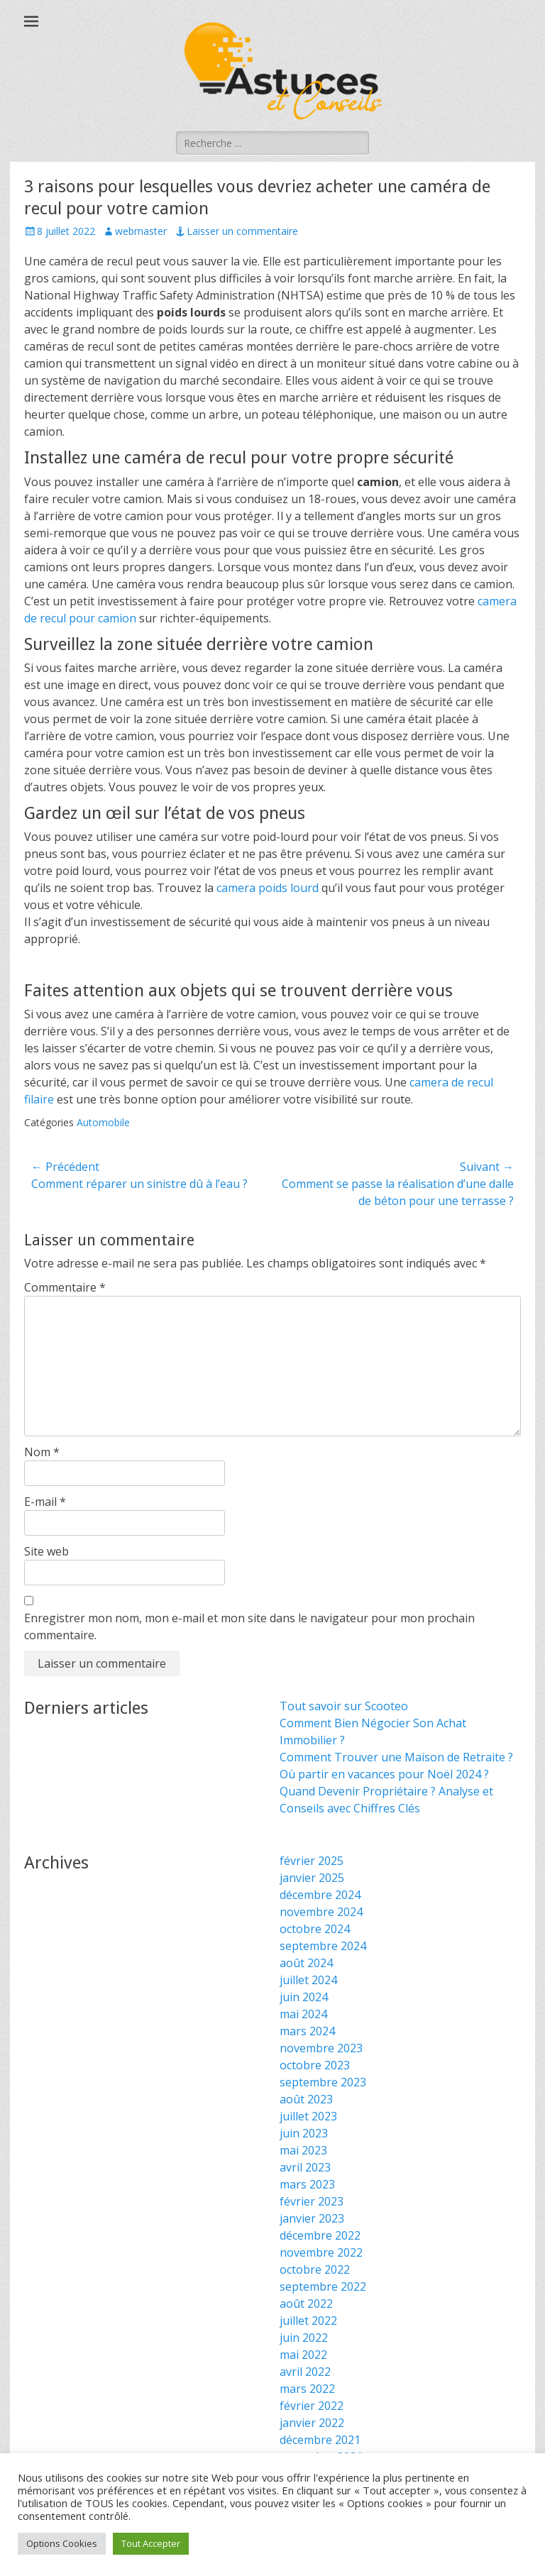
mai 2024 (303, 2014)
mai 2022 (303, 2354)
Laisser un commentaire (242, 231)
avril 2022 (305, 2371)
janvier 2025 (312, 1878)
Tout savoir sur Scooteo (344, 1706)
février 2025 (311, 1860)
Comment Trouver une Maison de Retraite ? (396, 1757)
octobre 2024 (315, 1929)
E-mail (45, 1501)
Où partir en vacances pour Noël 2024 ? (384, 1774)
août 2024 (306, 1963)
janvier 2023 (312, 2218)
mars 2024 (307, 2031)
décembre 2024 (320, 1895)
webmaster (141, 231)
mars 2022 (307, 2388)
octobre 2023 (315, 2065)
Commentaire (65, 1287)
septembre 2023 (323, 2082)
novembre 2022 (321, 2252)
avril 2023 (305, 2167)
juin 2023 (304, 2133)
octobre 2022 (315, 2269)
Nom (42, 1452)
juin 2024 (304, 1997)
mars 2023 (307, 2184)
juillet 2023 (308, 2116)
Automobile (103, 1122)
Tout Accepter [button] (150, 2543)
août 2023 (306, 2099)
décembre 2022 (320, 2235)
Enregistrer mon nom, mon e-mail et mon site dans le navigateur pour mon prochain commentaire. (249, 1626)
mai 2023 (303, 2150)
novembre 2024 (321, 1912)
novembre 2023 (321, 2048)
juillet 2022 (308, 2320)
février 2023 (311, 2201)
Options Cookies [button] (61, 2543)
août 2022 (306, 2303)
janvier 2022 (312, 2423)
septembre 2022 (323, 2286)
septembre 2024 (323, 1946)
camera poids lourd (267, 888)
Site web (46, 1551)
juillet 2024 (308, 1980)
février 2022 (311, 2405)
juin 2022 (304, 2337)
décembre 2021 (320, 2440)
